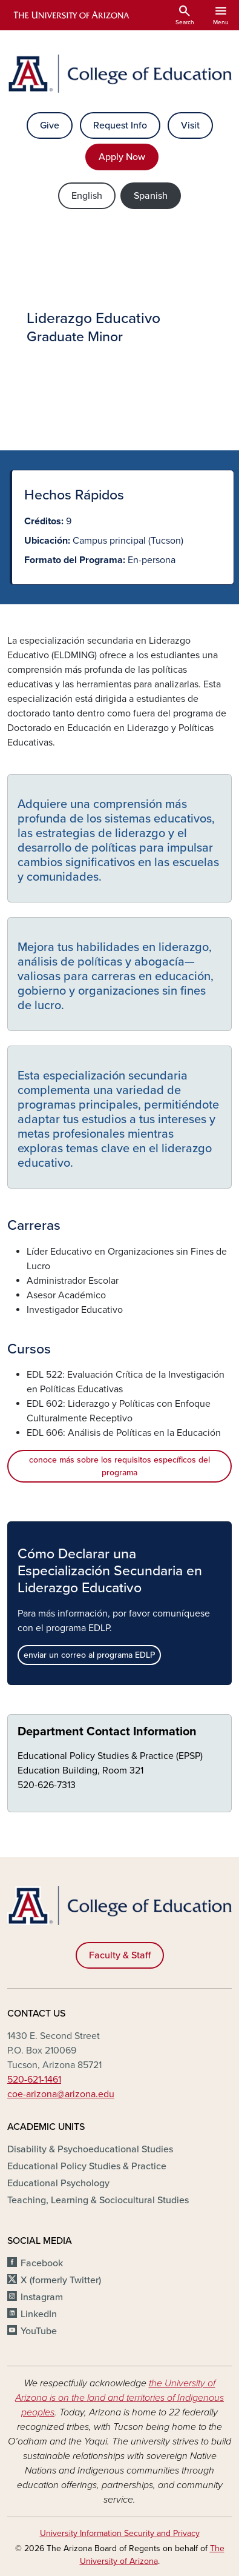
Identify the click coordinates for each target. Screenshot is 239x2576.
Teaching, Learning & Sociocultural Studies (98, 2200)
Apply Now (122, 157)
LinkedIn (39, 2314)
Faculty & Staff (120, 1955)
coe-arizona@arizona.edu (60, 2094)
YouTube (39, 2331)
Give (49, 125)
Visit (190, 125)
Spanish (151, 196)
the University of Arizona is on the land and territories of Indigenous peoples (119, 2397)
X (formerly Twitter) (61, 2280)
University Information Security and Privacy (120, 2533)
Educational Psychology (58, 2183)
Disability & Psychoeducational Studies (90, 2149)
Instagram (42, 2297)
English (86, 196)
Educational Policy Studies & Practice (86, 2166)
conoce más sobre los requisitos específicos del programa (119, 1466)
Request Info (120, 125)
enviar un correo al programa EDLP (89, 1655)
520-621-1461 (34, 2080)
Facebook (42, 2263)
